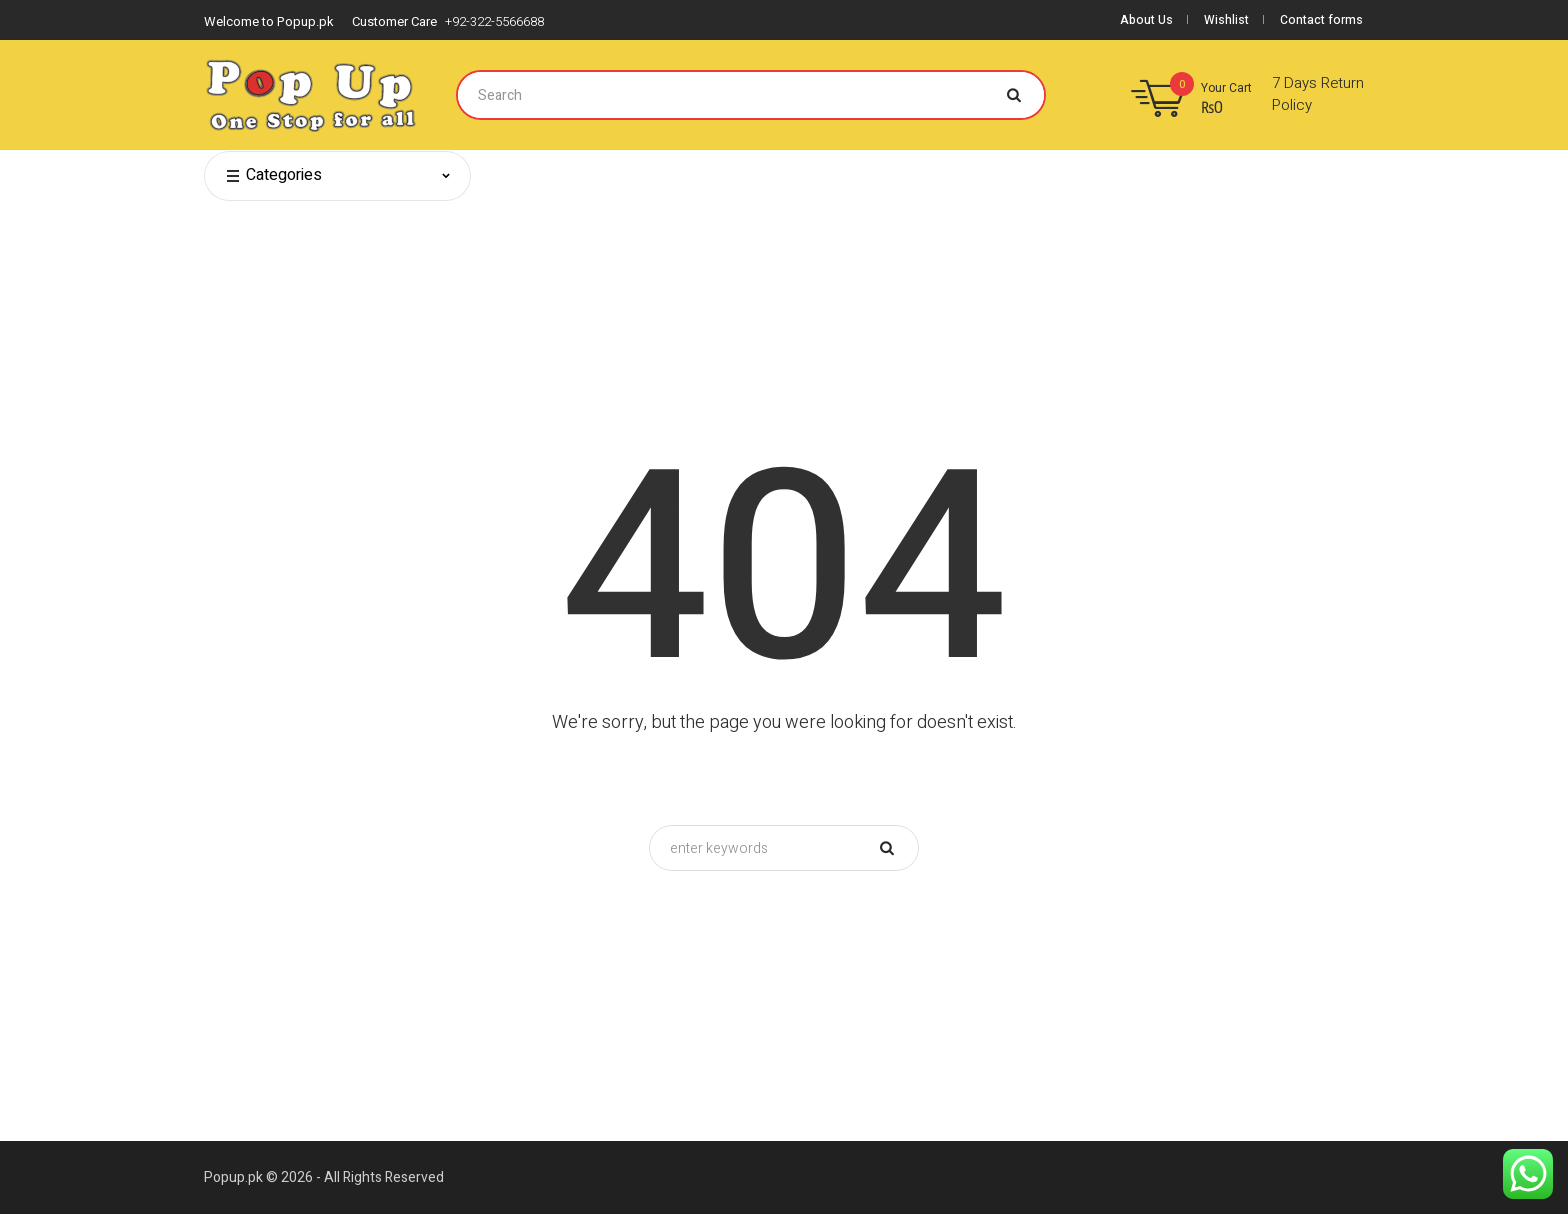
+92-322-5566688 (494, 21)
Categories (273, 176)
